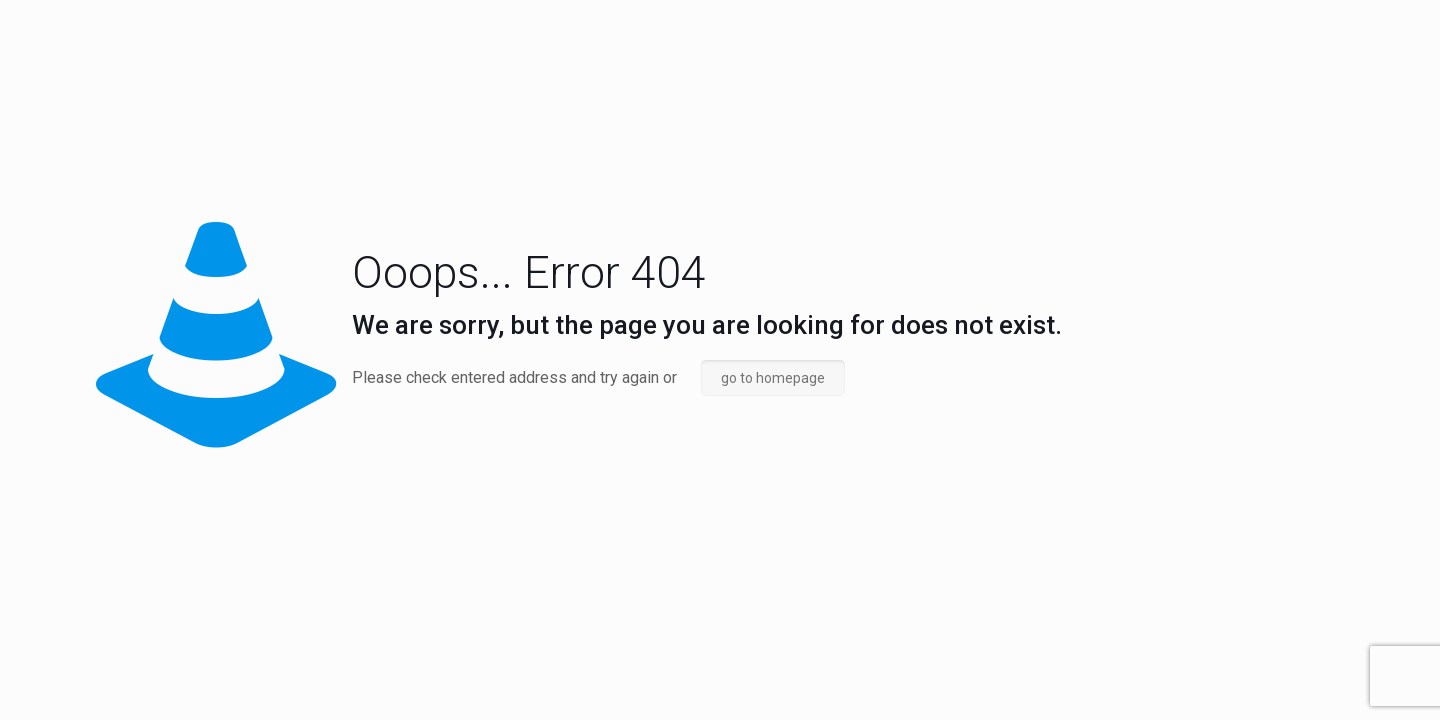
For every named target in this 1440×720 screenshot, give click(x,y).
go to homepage (773, 378)
